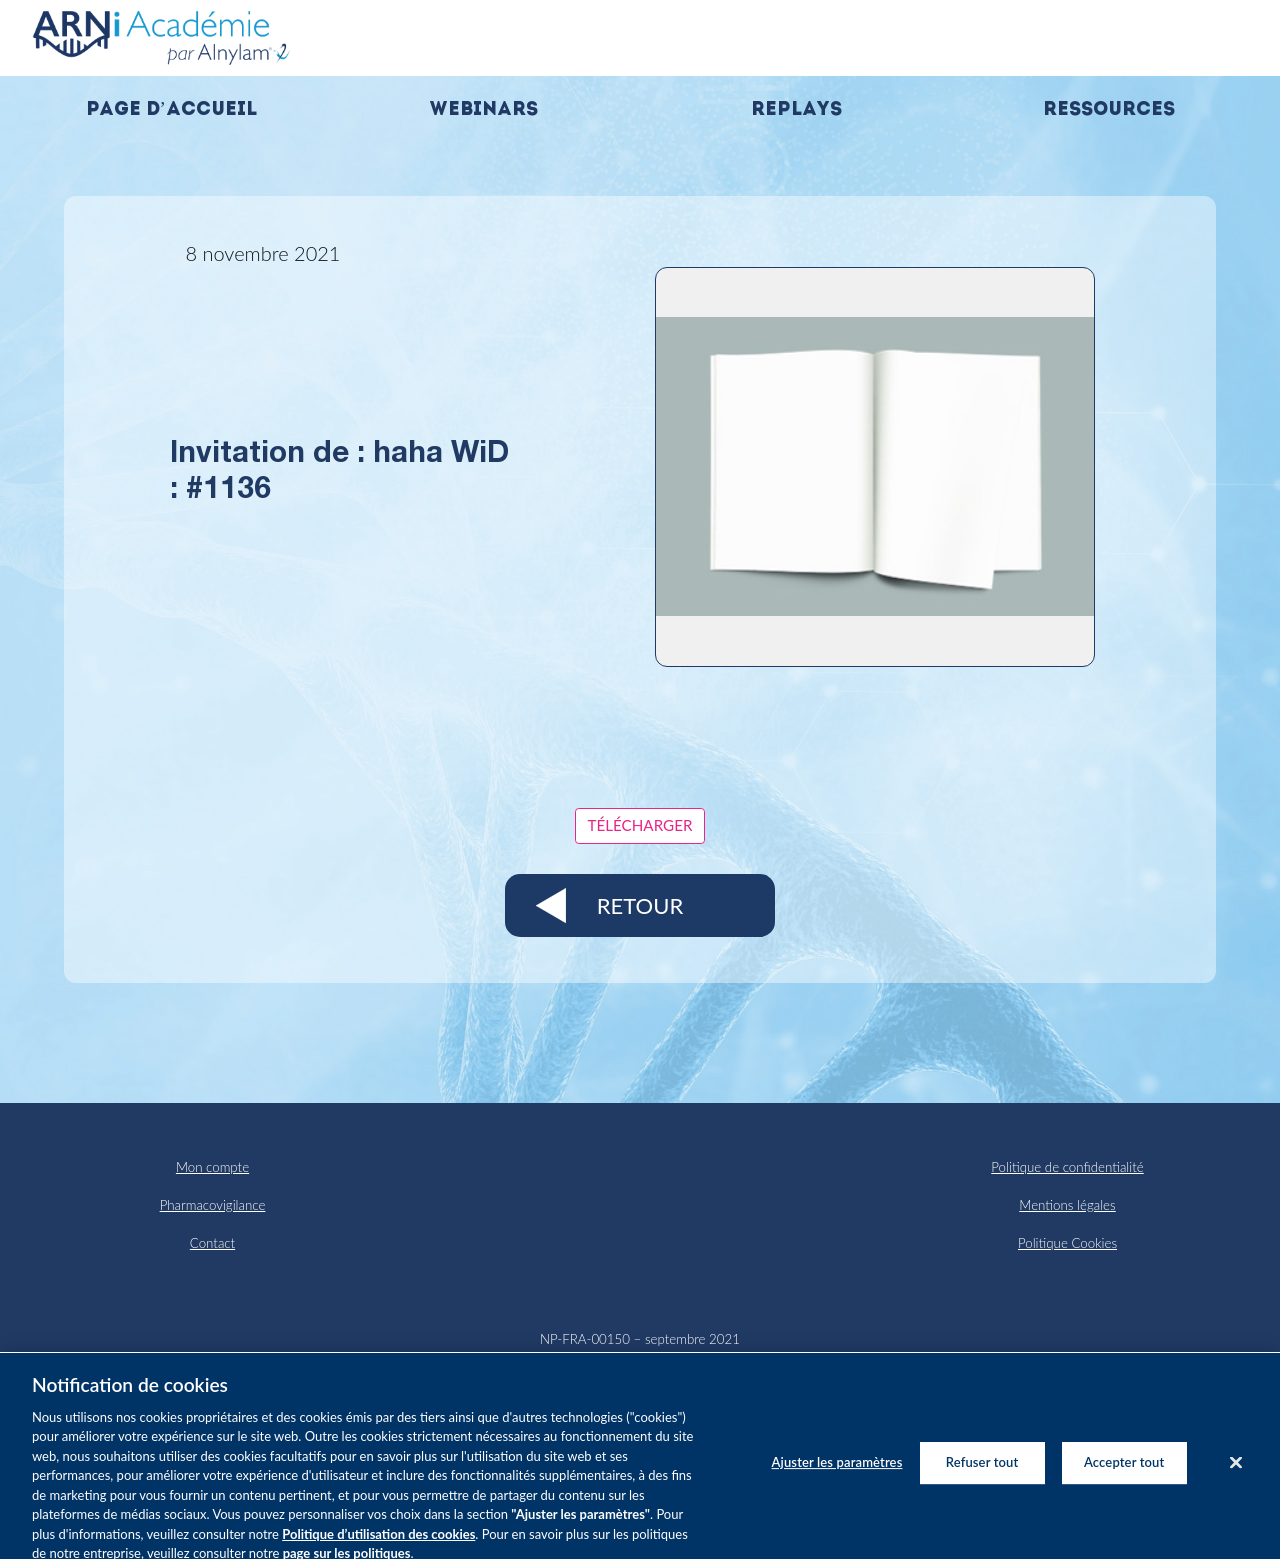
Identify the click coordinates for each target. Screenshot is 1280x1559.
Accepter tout (1124, 1469)
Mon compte (212, 1167)
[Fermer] (1236, 1470)
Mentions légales (1067, 1205)
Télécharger (640, 825)
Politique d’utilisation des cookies (378, 1542)
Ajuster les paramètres (837, 1469)
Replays (796, 110)
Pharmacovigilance (213, 1205)
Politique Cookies (1067, 1243)
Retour (640, 905)
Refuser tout (982, 1469)
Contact (212, 1243)
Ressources (1109, 110)
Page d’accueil (171, 110)
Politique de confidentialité (1067, 1167)
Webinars (483, 110)
